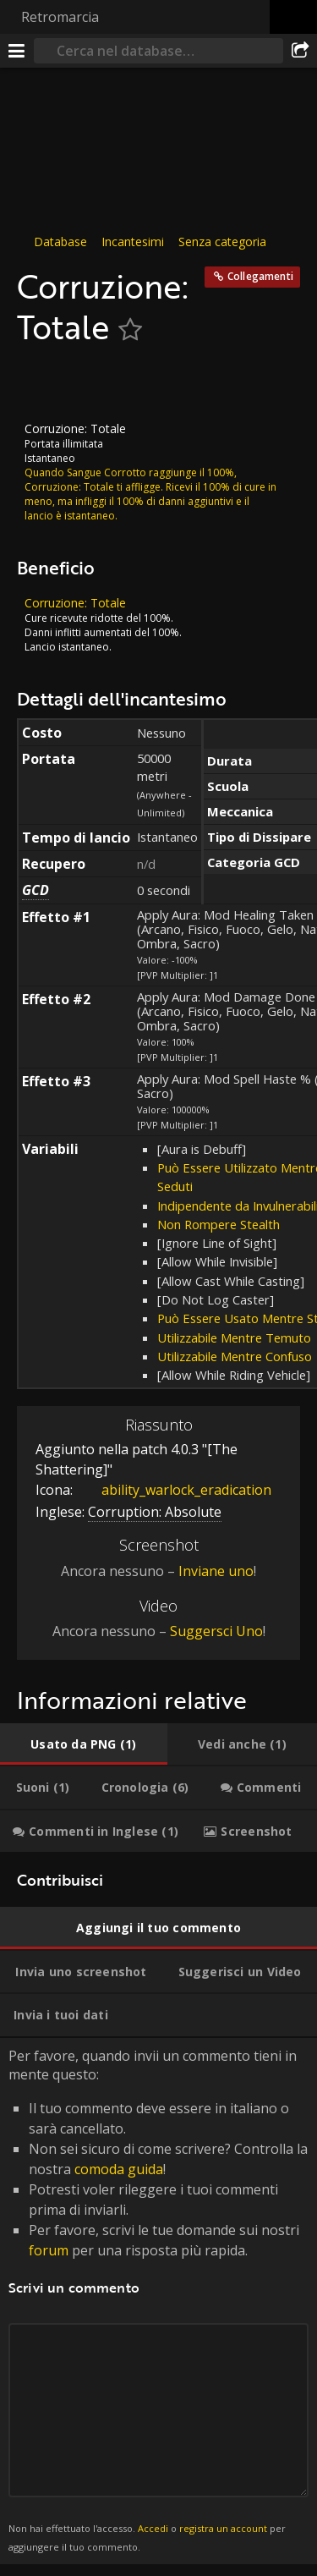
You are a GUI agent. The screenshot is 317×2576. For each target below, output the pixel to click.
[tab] (83, 1744)
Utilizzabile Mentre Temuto (234, 1337)
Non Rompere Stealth (218, 1224)
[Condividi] (300, 51)
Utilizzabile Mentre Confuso (234, 1356)
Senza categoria (222, 241)
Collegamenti (260, 276)
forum (48, 2249)
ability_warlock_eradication (173, 1489)
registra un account (223, 2528)
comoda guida (118, 2168)
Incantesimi (132, 241)
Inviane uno (216, 1570)
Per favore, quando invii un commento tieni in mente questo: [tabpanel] (158, 2301)
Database (60, 241)
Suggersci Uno (216, 1631)
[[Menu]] (17, 51)
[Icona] (45, 384)
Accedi (153, 2528)
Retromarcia (60, 17)
